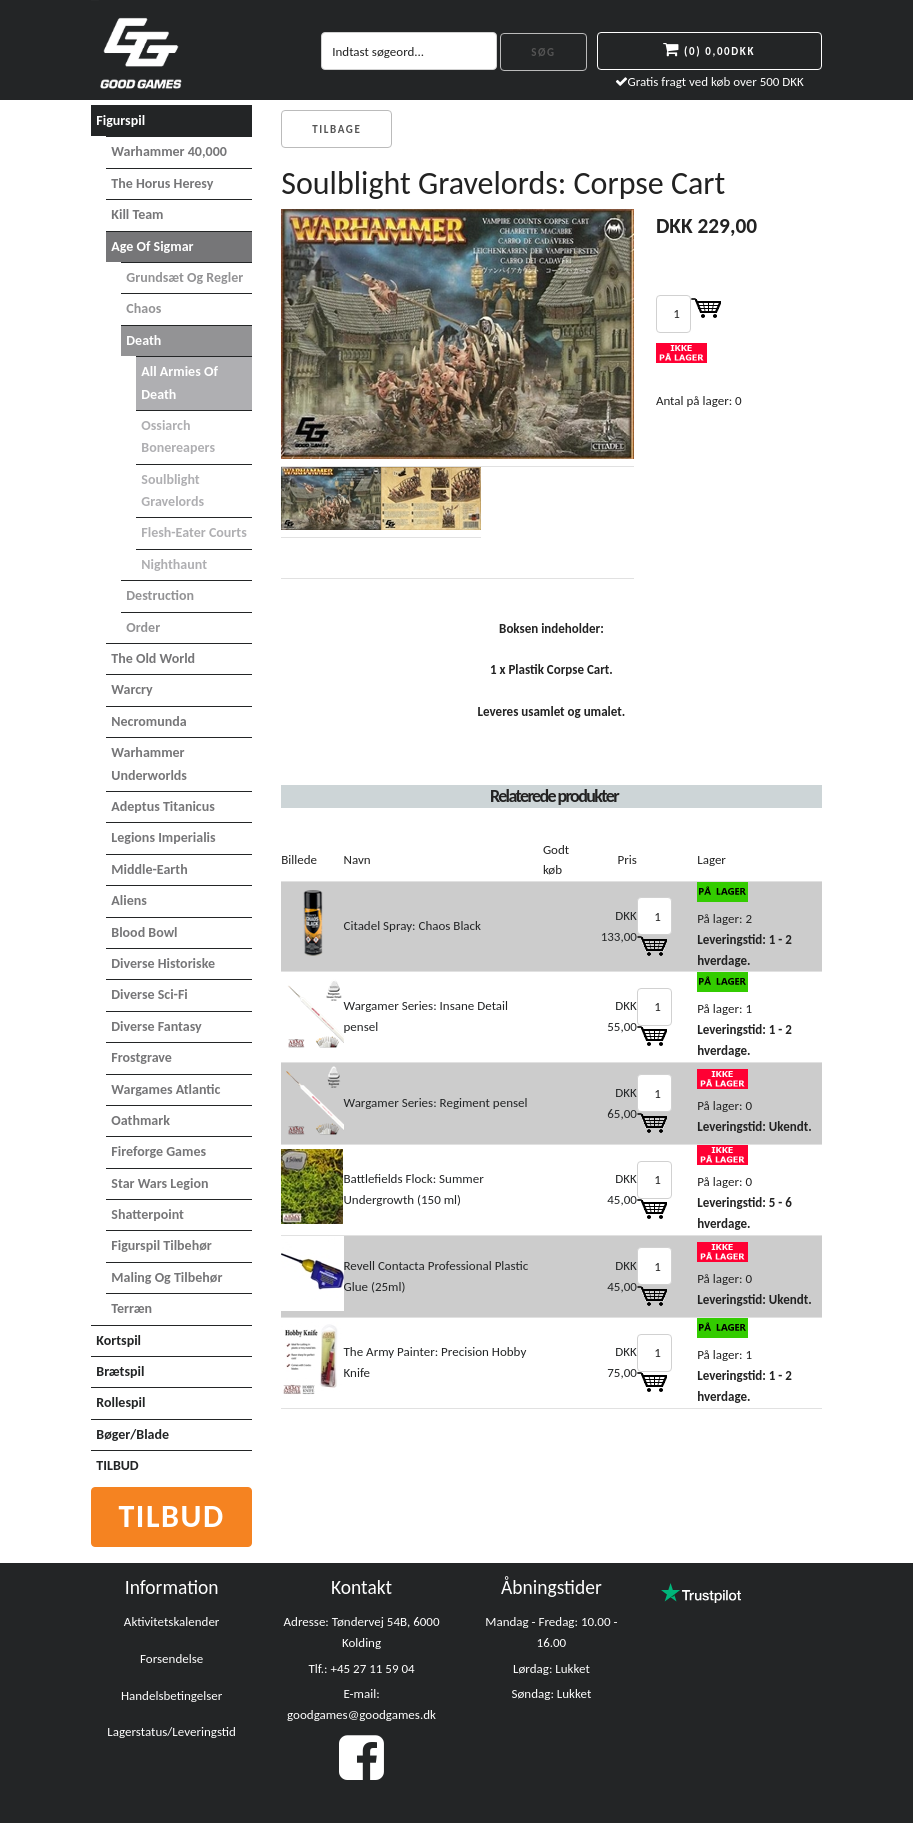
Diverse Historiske (163, 963)
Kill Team (137, 214)
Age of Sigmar (152, 246)
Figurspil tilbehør (161, 1245)
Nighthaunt (174, 564)
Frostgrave (141, 1057)
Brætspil (120, 1371)
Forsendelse (171, 1658)
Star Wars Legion (159, 1183)
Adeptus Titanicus (163, 806)
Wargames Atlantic (165, 1089)
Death (143, 340)
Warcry (131, 689)
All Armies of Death (179, 382)
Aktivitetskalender (172, 1621)
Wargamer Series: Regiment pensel (436, 1102)
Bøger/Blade (132, 1434)
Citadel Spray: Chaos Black (412, 925)
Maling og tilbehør (166, 1277)
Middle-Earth (149, 869)
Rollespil (120, 1402)
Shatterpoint (147, 1214)
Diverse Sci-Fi (149, 994)
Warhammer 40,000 (169, 151)
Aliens (129, 900)
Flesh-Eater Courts (193, 532)
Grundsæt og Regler (184, 277)
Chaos (143, 308)
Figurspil (120, 120)
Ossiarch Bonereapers (178, 436)
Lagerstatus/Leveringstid (171, 1731)
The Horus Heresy (162, 183)
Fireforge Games (158, 1151)
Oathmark (140, 1120)
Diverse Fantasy (156, 1026)
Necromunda (148, 721)
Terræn (131, 1308)
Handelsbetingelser (171, 1695)
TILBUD (117, 1465)
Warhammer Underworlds (149, 763)
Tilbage (336, 129)
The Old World (153, 658)
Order (143, 627)
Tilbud (171, 1516)
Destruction (160, 595)
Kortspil (118, 1340)
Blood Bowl (144, 932)
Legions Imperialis (163, 837)
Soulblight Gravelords (172, 490)
